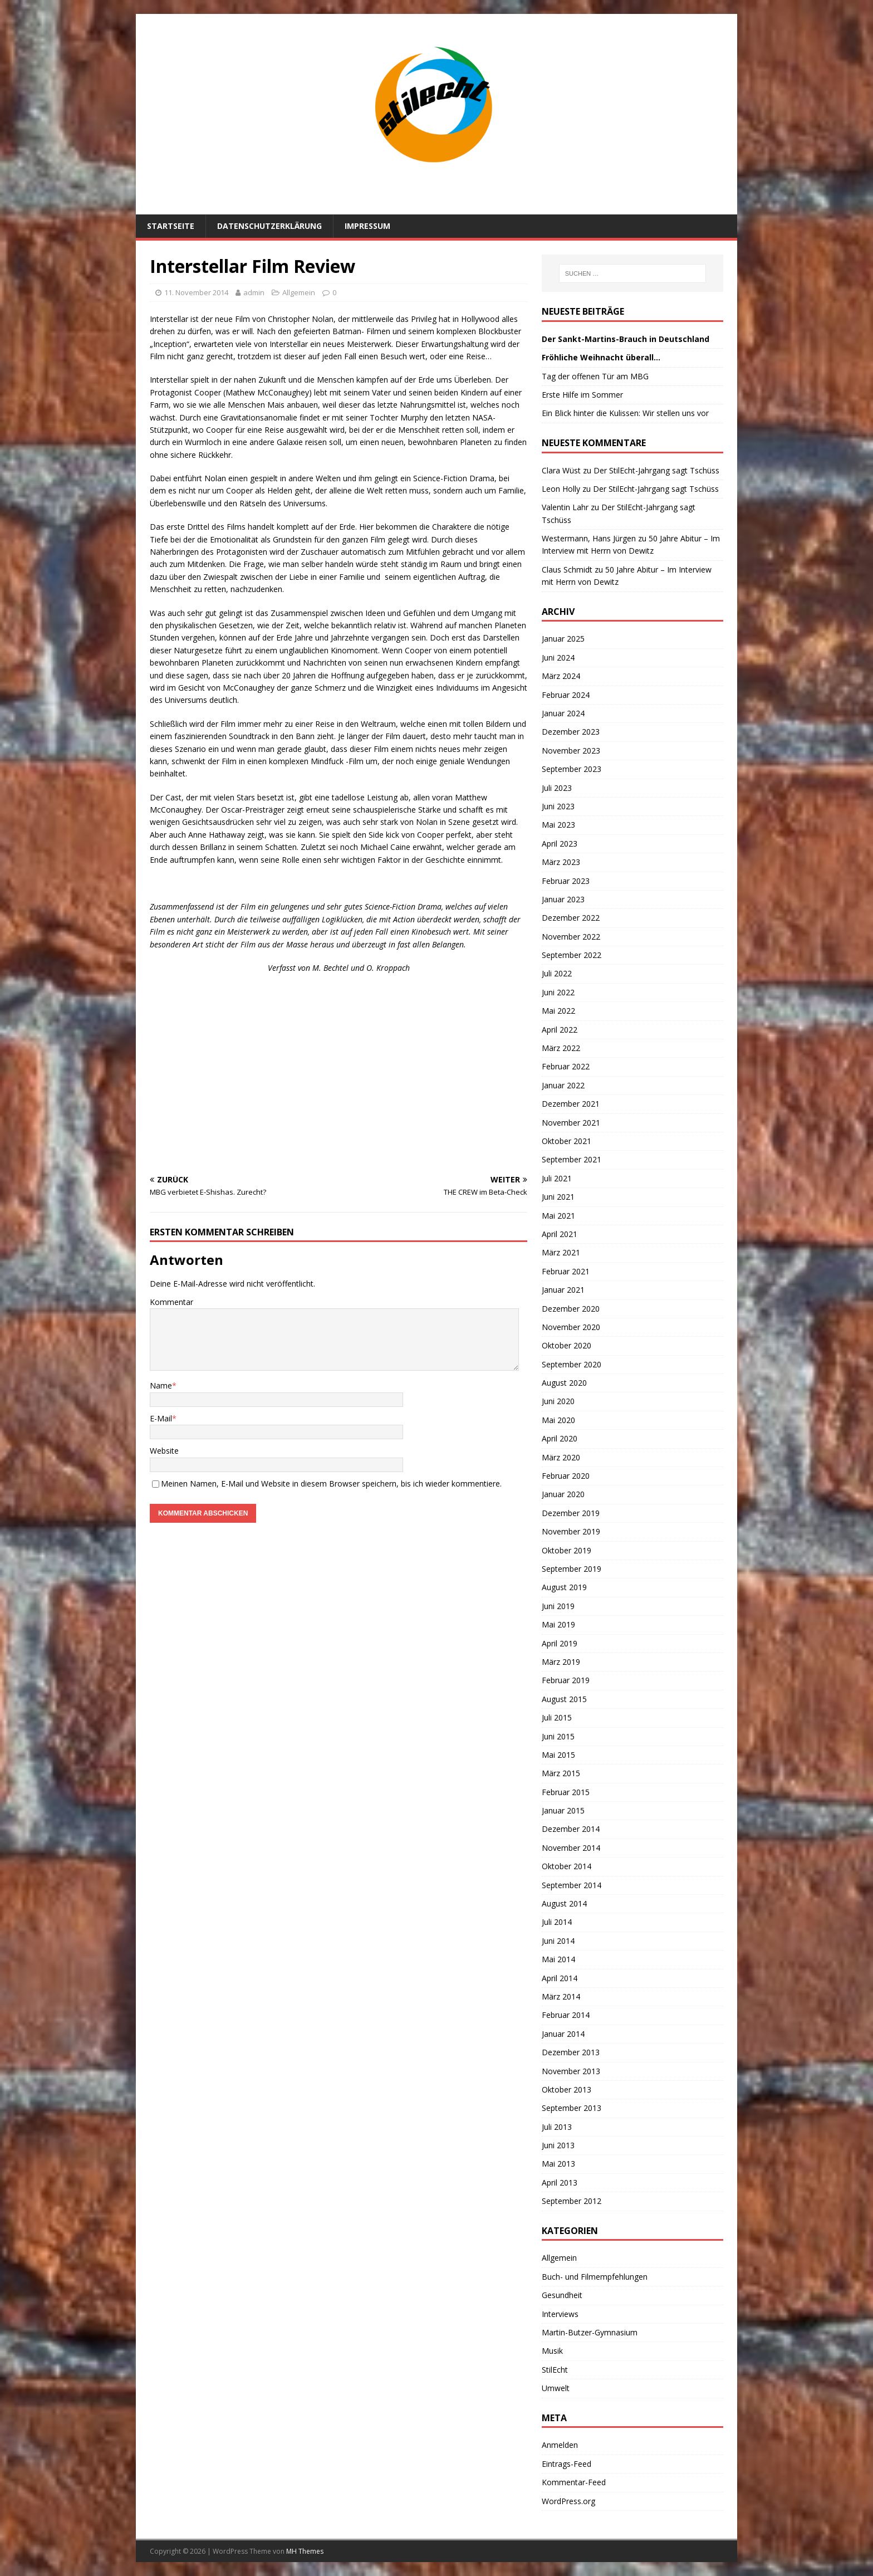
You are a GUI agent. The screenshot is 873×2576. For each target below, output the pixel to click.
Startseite (170, 226)
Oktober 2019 (566, 1550)
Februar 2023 (566, 881)
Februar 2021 (566, 1271)
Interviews (560, 2314)
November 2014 (571, 1847)
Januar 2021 (563, 1289)
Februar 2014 (566, 2015)
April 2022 (559, 1029)
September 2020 (571, 1364)
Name (161, 1385)
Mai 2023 (558, 824)
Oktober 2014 (566, 1866)
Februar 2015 (566, 1792)
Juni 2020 (558, 1401)
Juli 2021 (557, 1178)
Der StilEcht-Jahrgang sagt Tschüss (656, 470)
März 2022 (561, 1048)
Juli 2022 (557, 973)
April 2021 (559, 1234)
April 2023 (559, 843)
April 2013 (559, 2182)
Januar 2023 (563, 899)
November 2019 (571, 1531)
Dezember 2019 (571, 1513)
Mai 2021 (558, 1215)
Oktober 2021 (566, 1141)
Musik (552, 2350)
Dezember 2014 (571, 1829)
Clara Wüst (561, 470)
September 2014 (571, 1885)
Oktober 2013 (566, 2089)
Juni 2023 (558, 806)
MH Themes (304, 2551)
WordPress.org (568, 2501)
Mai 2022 (558, 1010)
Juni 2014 (558, 1940)
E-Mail (161, 1418)
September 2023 (571, 769)
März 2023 (561, 862)
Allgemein (298, 292)
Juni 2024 (558, 657)
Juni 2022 (558, 992)
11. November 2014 (196, 292)
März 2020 (561, 1457)
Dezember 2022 (571, 917)
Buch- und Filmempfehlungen (595, 2276)
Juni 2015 (558, 1736)
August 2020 (564, 1382)
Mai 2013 (558, 2163)
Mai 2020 (558, 1420)
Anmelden (560, 2445)
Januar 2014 (563, 2033)
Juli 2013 (557, 2127)
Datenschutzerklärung (269, 226)
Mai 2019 (558, 1624)
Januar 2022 (563, 1085)
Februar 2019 (566, 1680)
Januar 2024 (563, 713)
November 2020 (571, 1327)
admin (253, 292)
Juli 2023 (557, 788)
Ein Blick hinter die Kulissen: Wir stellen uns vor (625, 413)
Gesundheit (562, 2295)
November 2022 (571, 936)
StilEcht (555, 2369)
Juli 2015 (557, 1717)
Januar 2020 (563, 1494)
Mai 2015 (558, 1754)
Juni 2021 (558, 1196)
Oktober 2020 (566, 1345)
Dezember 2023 (571, 731)
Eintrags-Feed (566, 2463)
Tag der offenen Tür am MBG (595, 376)
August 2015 (564, 1699)
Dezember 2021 (571, 1103)
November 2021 (571, 1122)
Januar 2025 (563, 638)
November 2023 (571, 750)
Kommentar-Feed (574, 2482)
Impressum (367, 226)
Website (164, 1450)
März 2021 (561, 1252)
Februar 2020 (566, 1475)
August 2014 (564, 1903)
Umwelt (556, 2388)
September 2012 (571, 2201)
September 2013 (571, 2108)
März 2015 (561, 1773)
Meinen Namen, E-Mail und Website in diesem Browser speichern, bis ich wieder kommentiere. (331, 1483)
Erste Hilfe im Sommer (582, 394)
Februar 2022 (566, 1066)
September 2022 (571, 955)
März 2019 (561, 1661)
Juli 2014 (557, 1922)
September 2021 (571, 1159)
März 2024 (561, 676)
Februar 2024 (566, 695)
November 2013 (571, 2071)
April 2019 (559, 1643)
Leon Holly (561, 488)
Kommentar (171, 1302)
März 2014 (561, 1996)
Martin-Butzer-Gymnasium (589, 2332)
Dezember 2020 (571, 1308)
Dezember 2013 (571, 2052)
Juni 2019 (558, 1606)
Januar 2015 (563, 1810)
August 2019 (564, 1587)
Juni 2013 (558, 2145)
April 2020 (559, 1438)
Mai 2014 (558, 1959)
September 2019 (571, 1568)
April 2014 (559, 1978)
